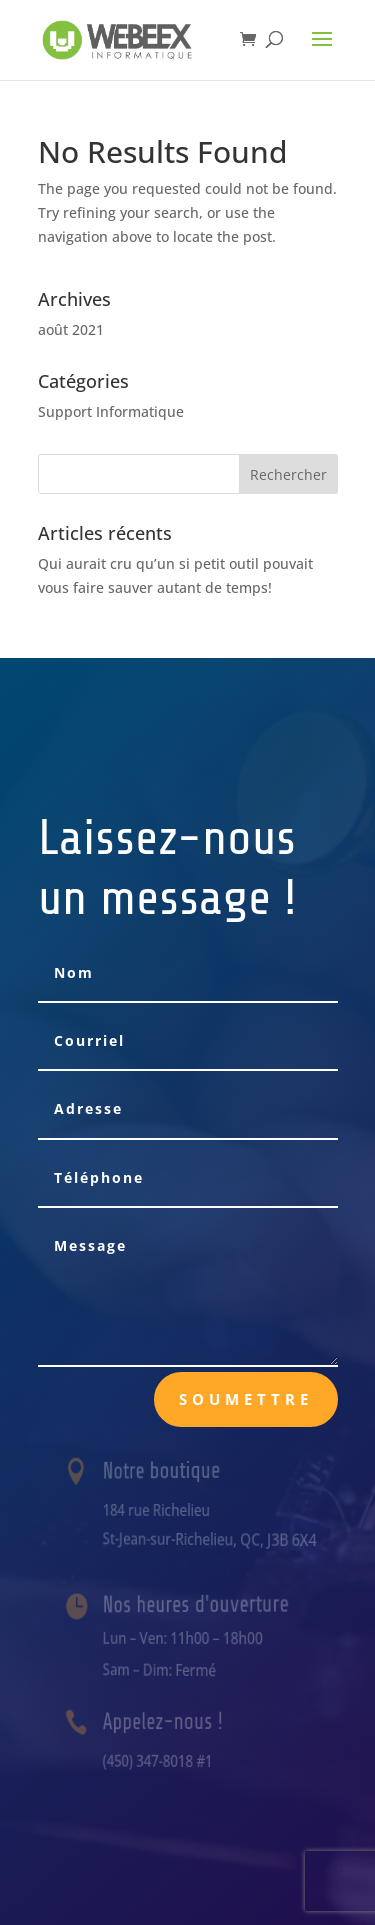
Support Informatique (111, 411)
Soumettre (246, 1399)
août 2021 (71, 329)
